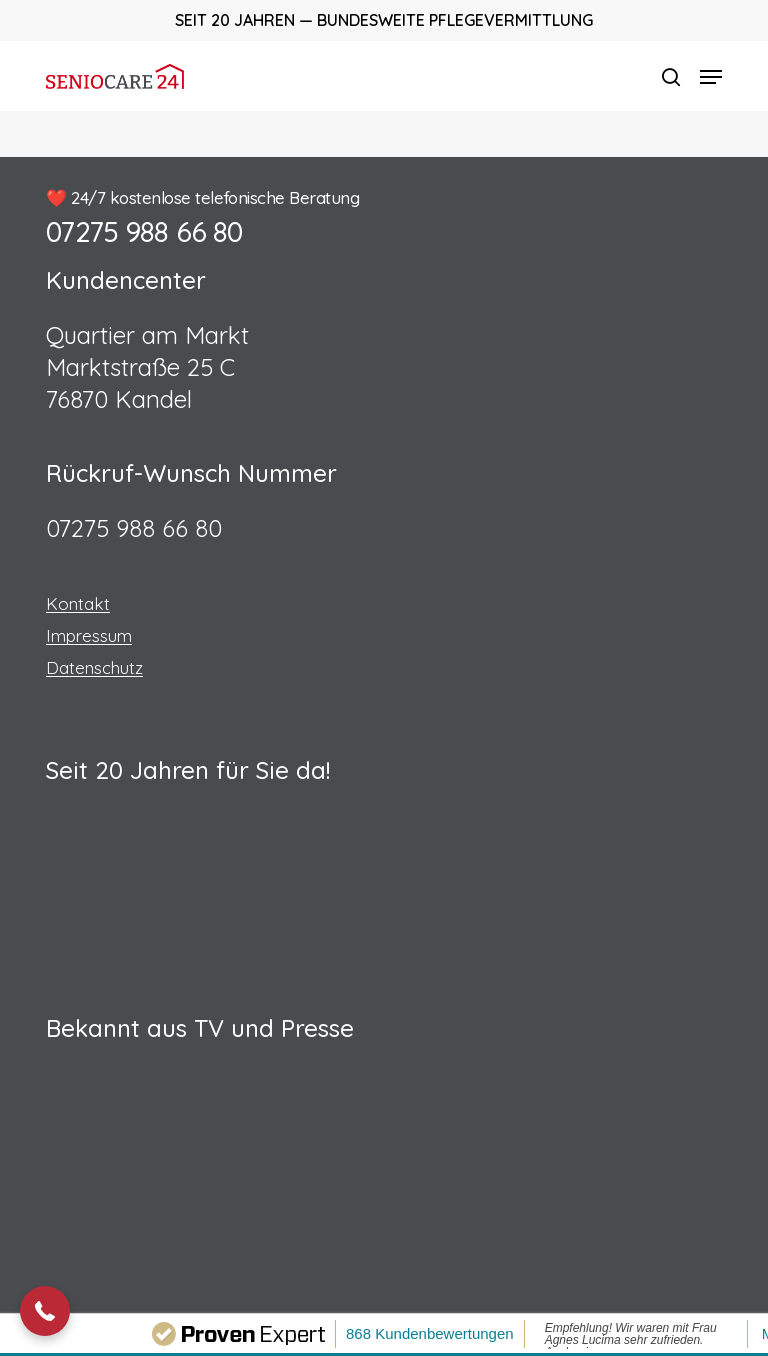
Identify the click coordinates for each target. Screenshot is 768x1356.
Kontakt (78, 603)
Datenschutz (94, 667)
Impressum (89, 635)
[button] (711, 77)
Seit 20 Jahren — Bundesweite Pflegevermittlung (384, 20)
